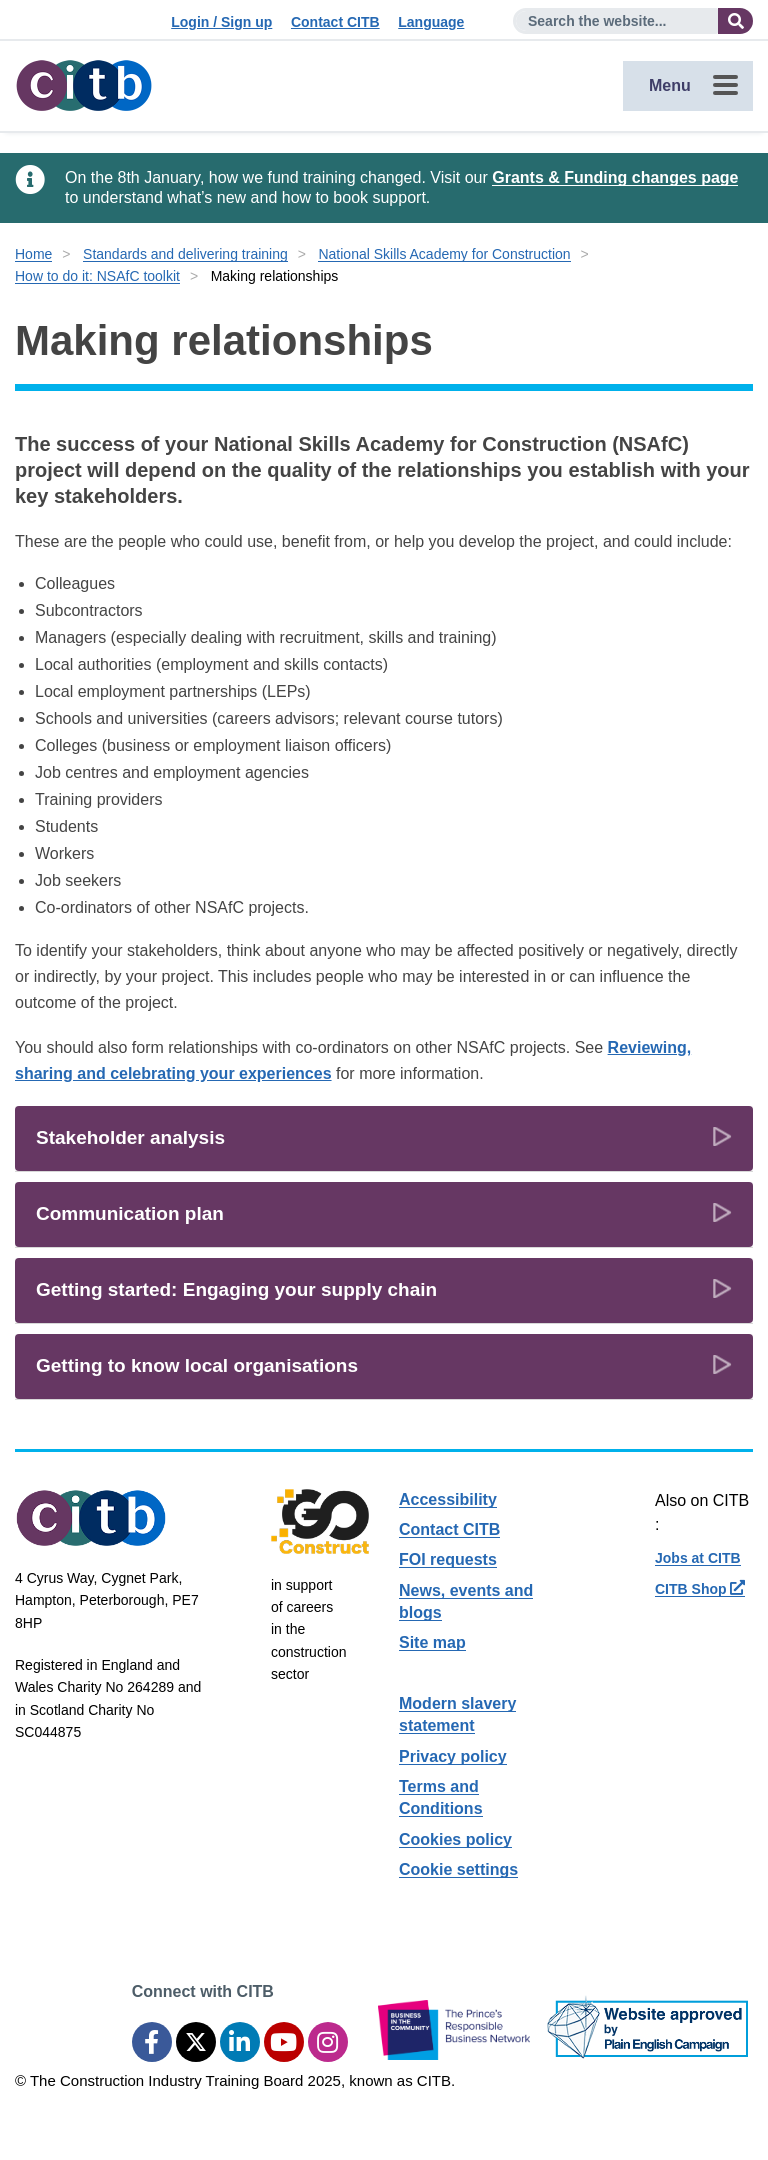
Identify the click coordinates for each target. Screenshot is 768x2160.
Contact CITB (335, 22)
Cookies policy (455, 1839)
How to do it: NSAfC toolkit (97, 276)
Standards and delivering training (185, 254)
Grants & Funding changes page (615, 177)
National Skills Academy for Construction (444, 254)
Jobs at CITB (698, 1558)
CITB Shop (700, 1589)
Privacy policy (453, 1756)
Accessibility (448, 1499)
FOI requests (448, 1559)
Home (33, 254)
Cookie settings (458, 1869)
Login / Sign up (221, 22)
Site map (432, 1642)
